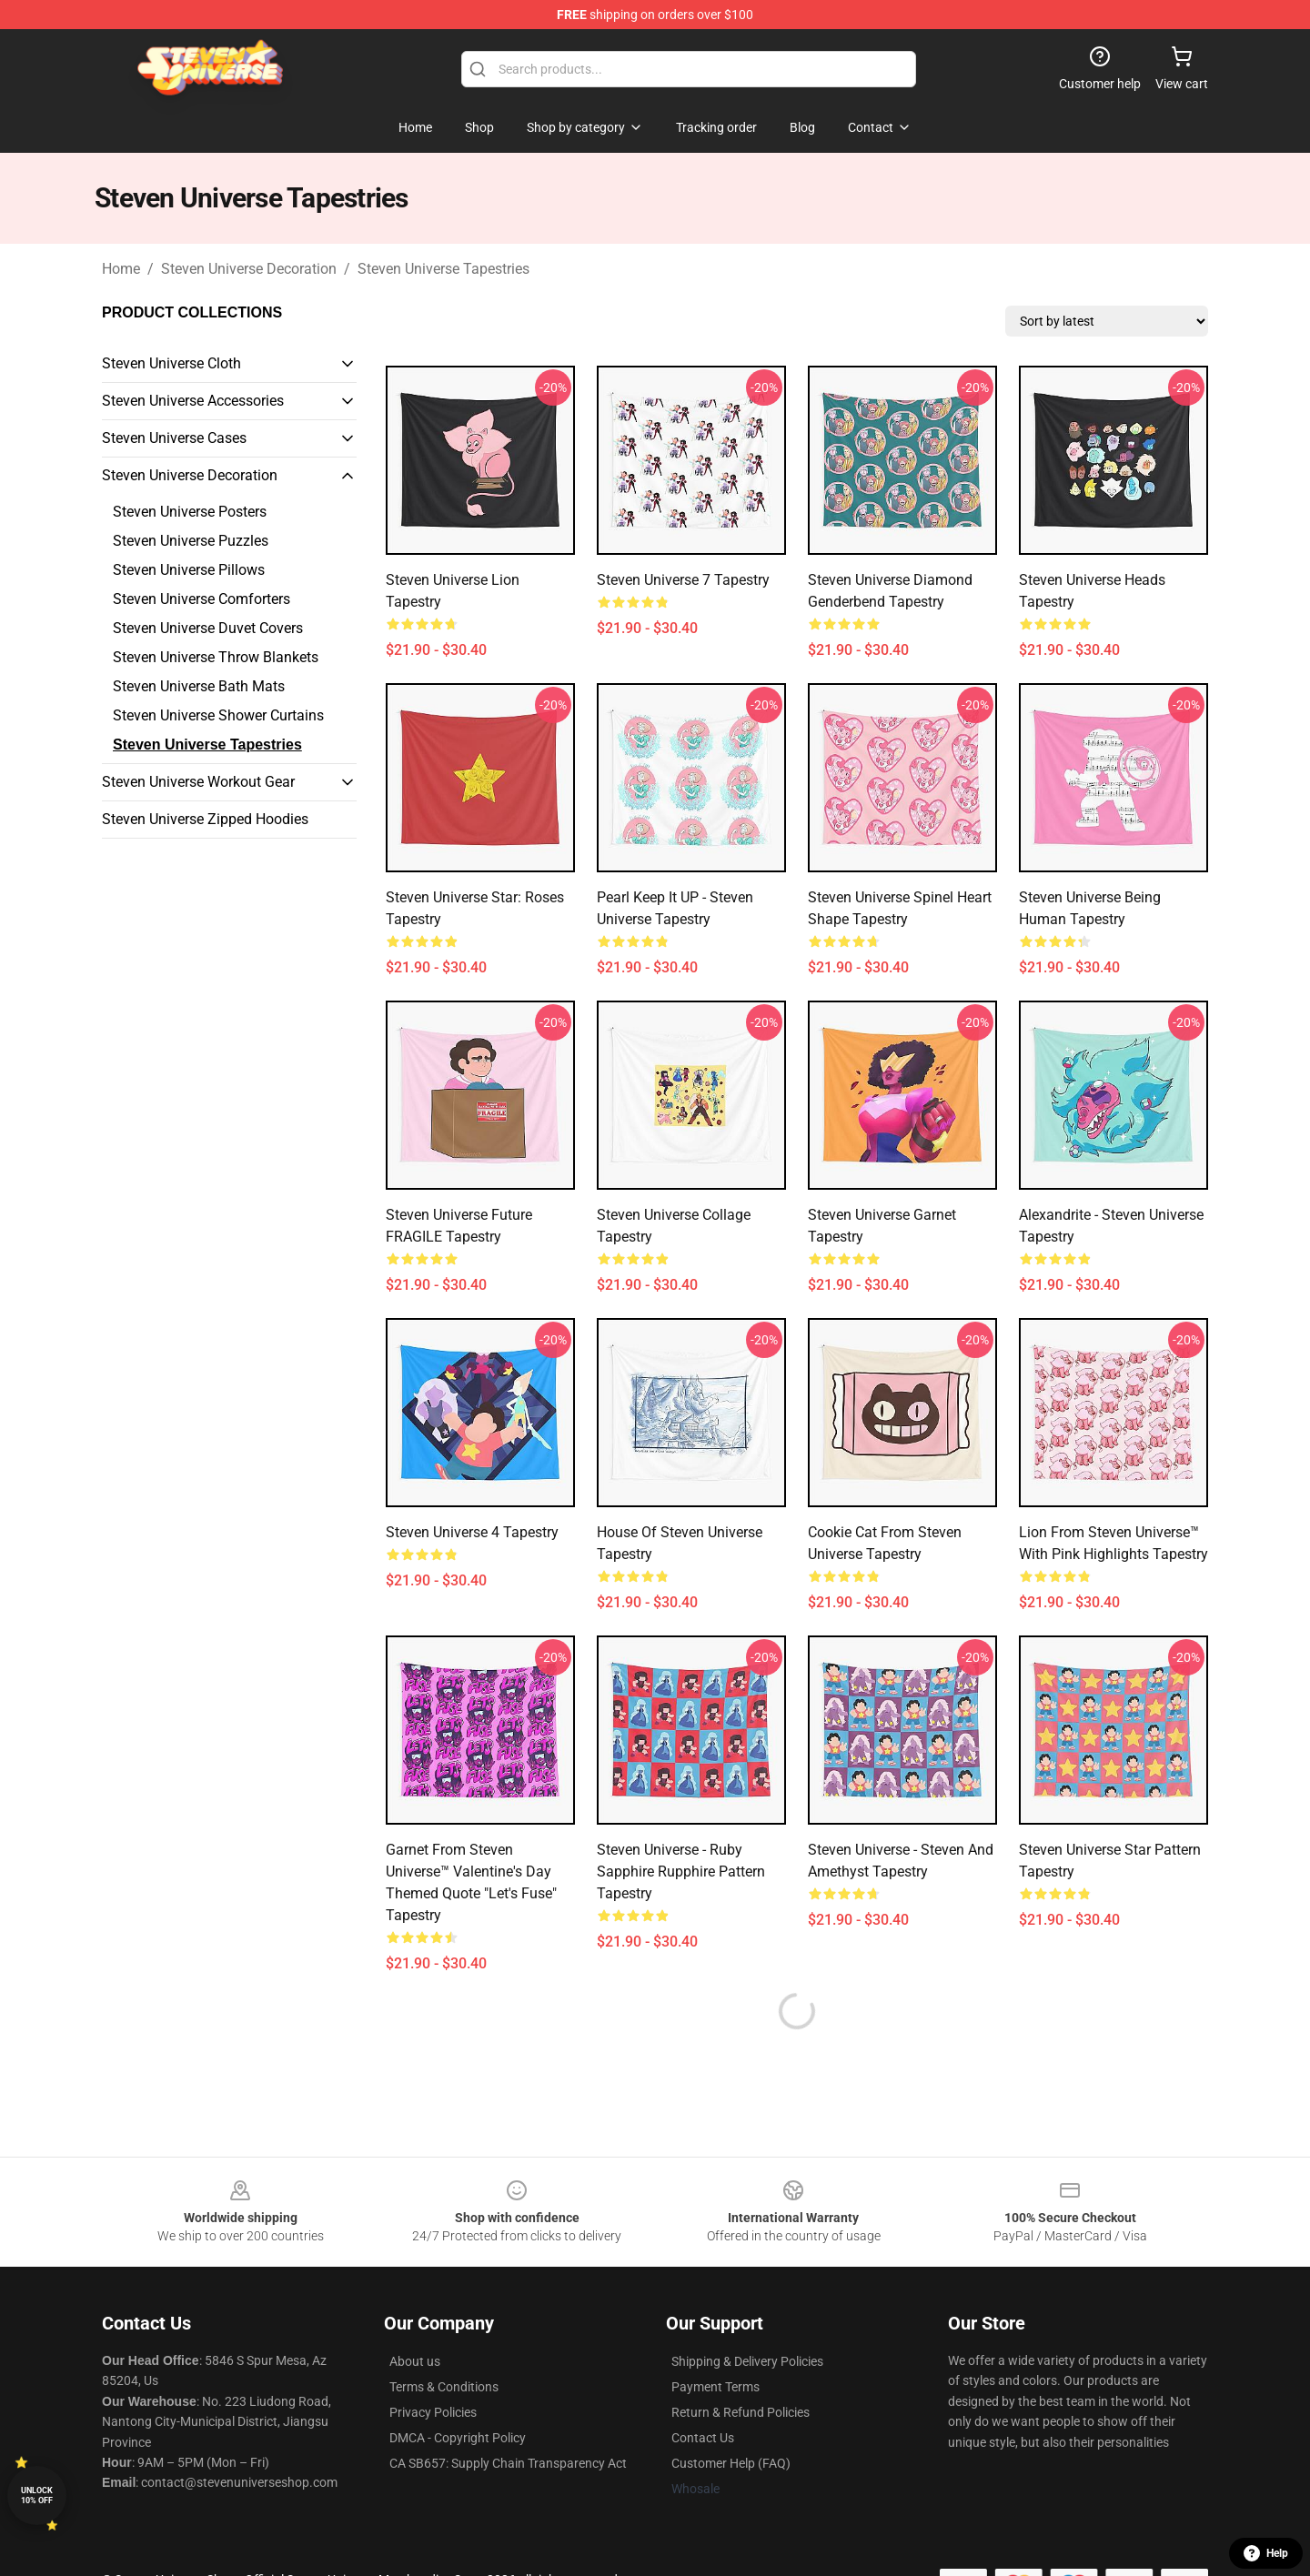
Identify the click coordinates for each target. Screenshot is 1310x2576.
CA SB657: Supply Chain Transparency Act (508, 2463)
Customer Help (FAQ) (731, 2463)
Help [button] (1266, 2553)
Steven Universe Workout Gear (198, 781)
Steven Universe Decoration (249, 268)
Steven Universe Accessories (193, 400)
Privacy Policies (433, 2412)
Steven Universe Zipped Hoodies (205, 819)
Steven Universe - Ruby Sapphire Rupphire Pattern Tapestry (681, 1871)
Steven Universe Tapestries (443, 268)
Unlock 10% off (37, 2495)
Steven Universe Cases (174, 438)
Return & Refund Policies (740, 2412)
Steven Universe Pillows (189, 570)
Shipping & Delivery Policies (747, 2361)
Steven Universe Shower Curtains (218, 715)
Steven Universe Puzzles (190, 540)
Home (121, 268)
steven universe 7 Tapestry (683, 580)
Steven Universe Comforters (201, 599)
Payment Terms (715, 2387)
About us (414, 2361)
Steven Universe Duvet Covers (208, 628)
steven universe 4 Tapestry (472, 1532)
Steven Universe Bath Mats (199, 686)
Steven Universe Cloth (171, 363)
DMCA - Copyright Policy (457, 2437)
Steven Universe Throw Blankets (215, 657)
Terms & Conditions (444, 2387)
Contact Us (702, 2437)
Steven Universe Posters (190, 511)
